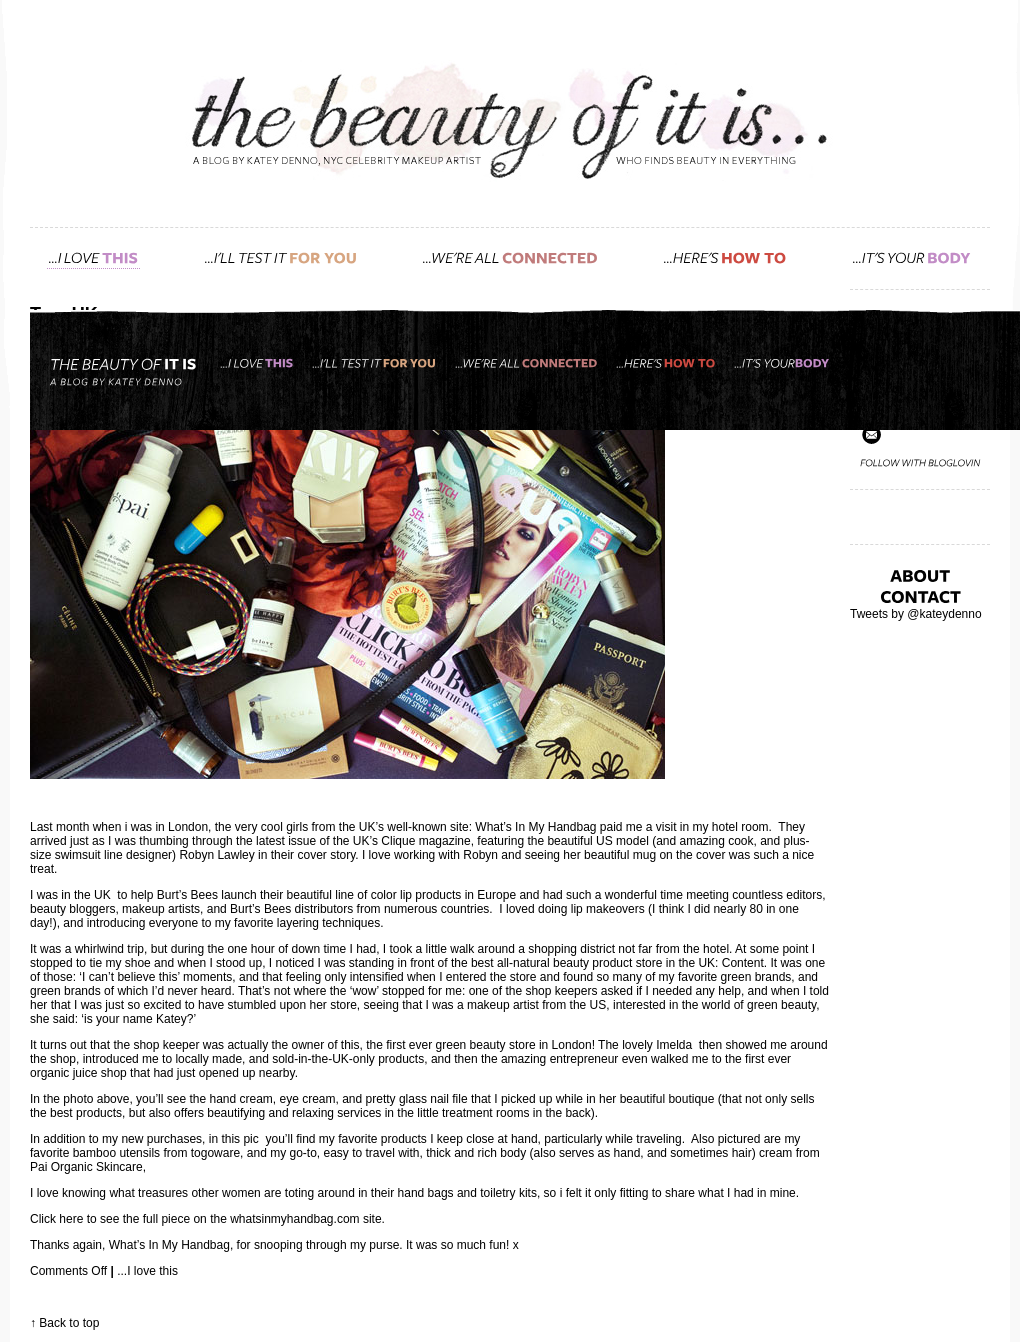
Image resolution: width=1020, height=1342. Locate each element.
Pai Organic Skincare (86, 1167)
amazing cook (716, 841)
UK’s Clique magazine (412, 841)
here (71, 1219)
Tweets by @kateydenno (916, 614)
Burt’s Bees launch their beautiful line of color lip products (309, 895)
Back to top (69, 1323)
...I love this (147, 1271)
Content (743, 963)
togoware (213, 1153)
